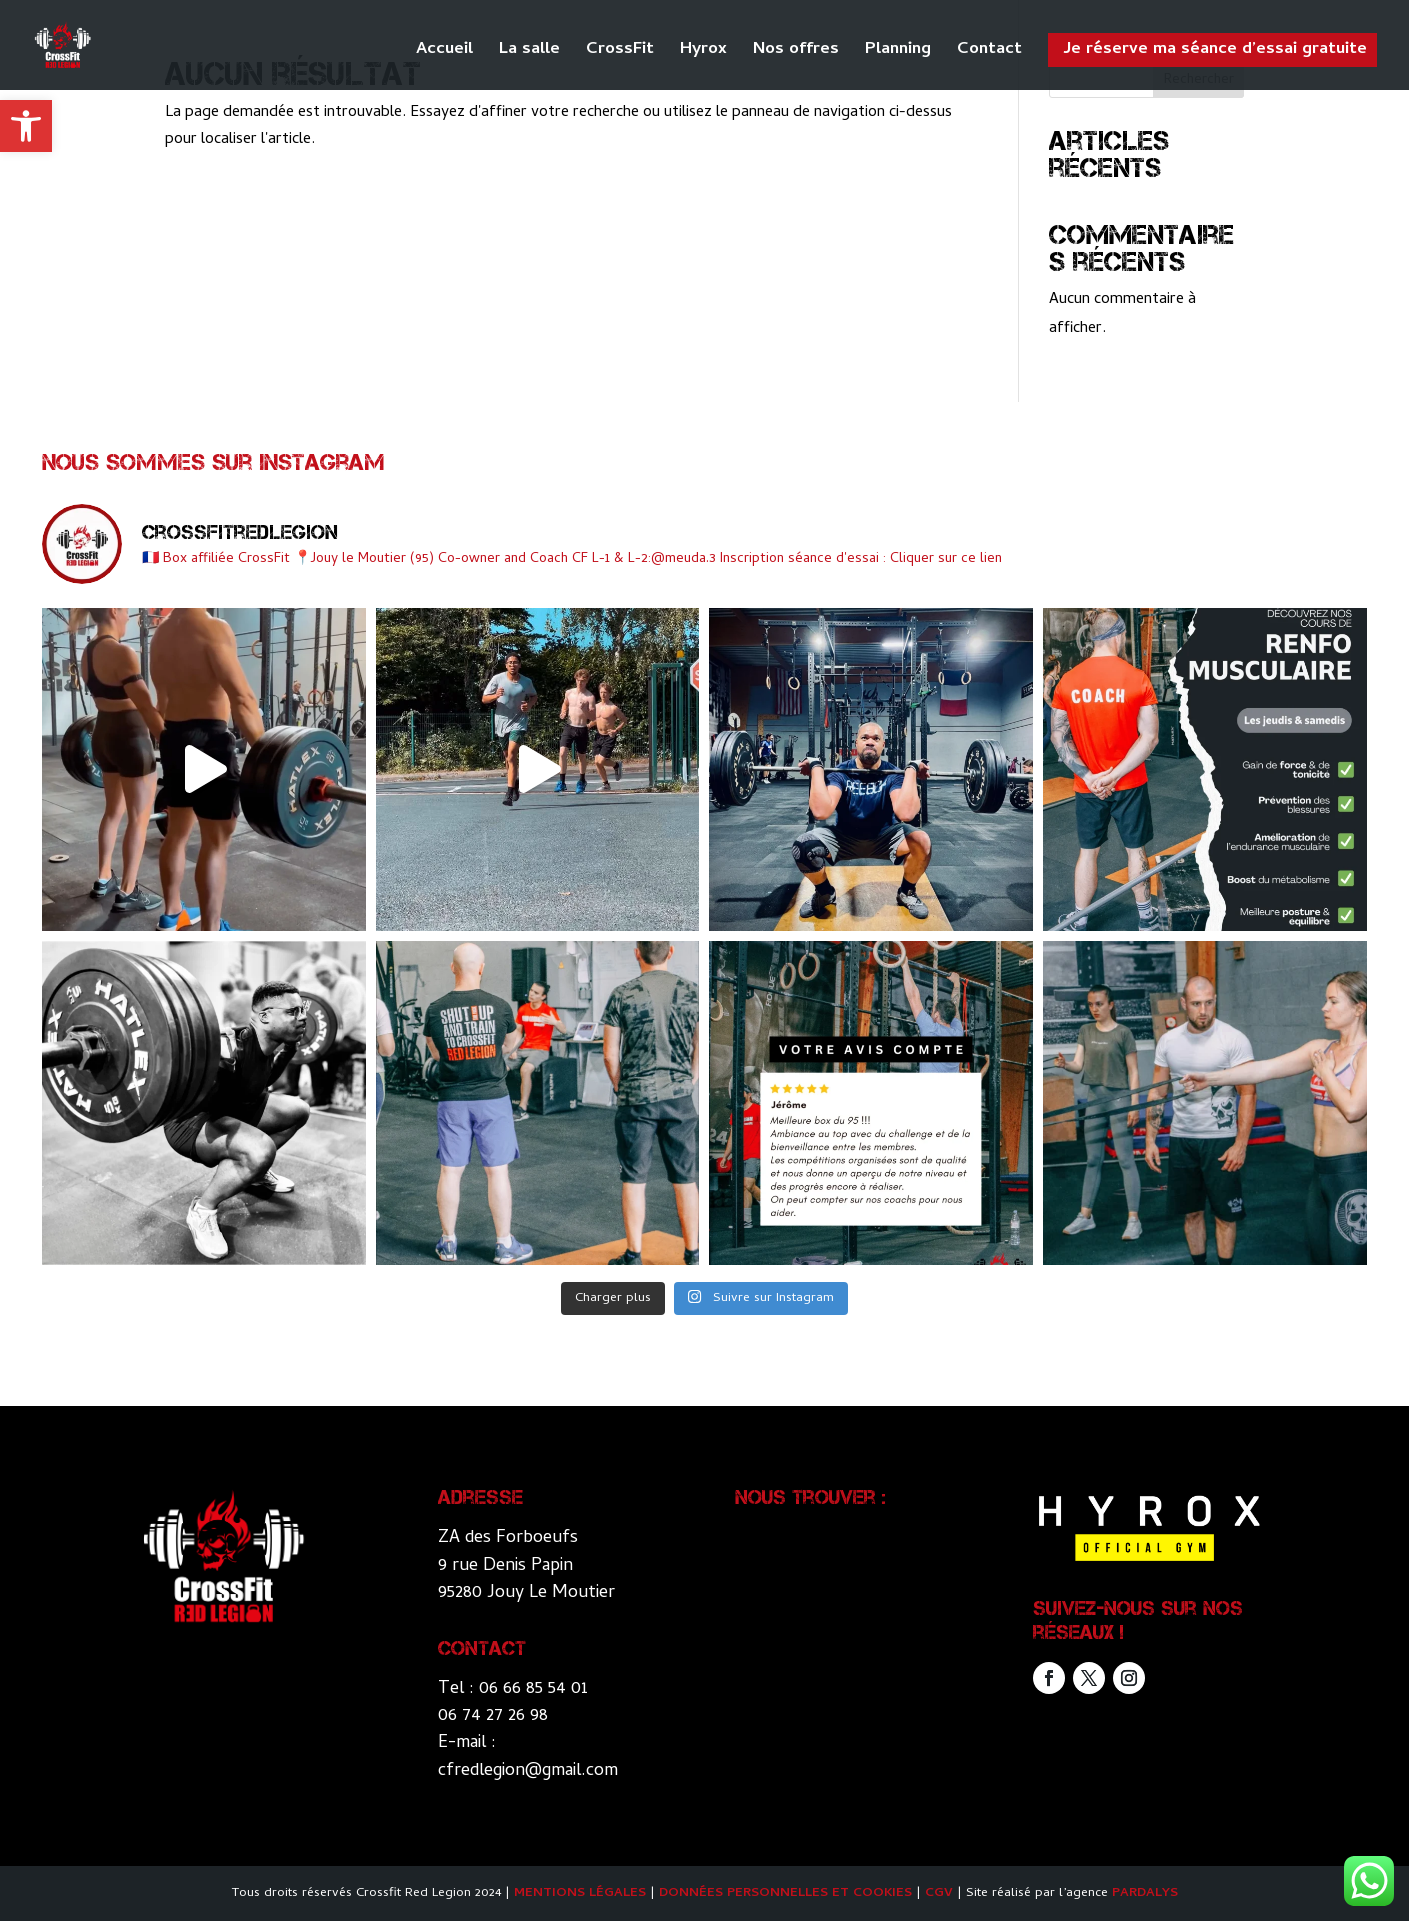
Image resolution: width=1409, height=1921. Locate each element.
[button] (26, 126)
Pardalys (1145, 1893)
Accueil (444, 53)
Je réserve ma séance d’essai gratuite (1215, 50)
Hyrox (703, 53)
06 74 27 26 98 (493, 1716)
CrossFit (620, 53)
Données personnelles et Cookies (785, 1893)
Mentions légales (580, 1893)
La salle (529, 53)
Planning (898, 53)
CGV (939, 1893)
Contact (989, 53)
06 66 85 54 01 (533, 1689)
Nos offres (796, 53)
